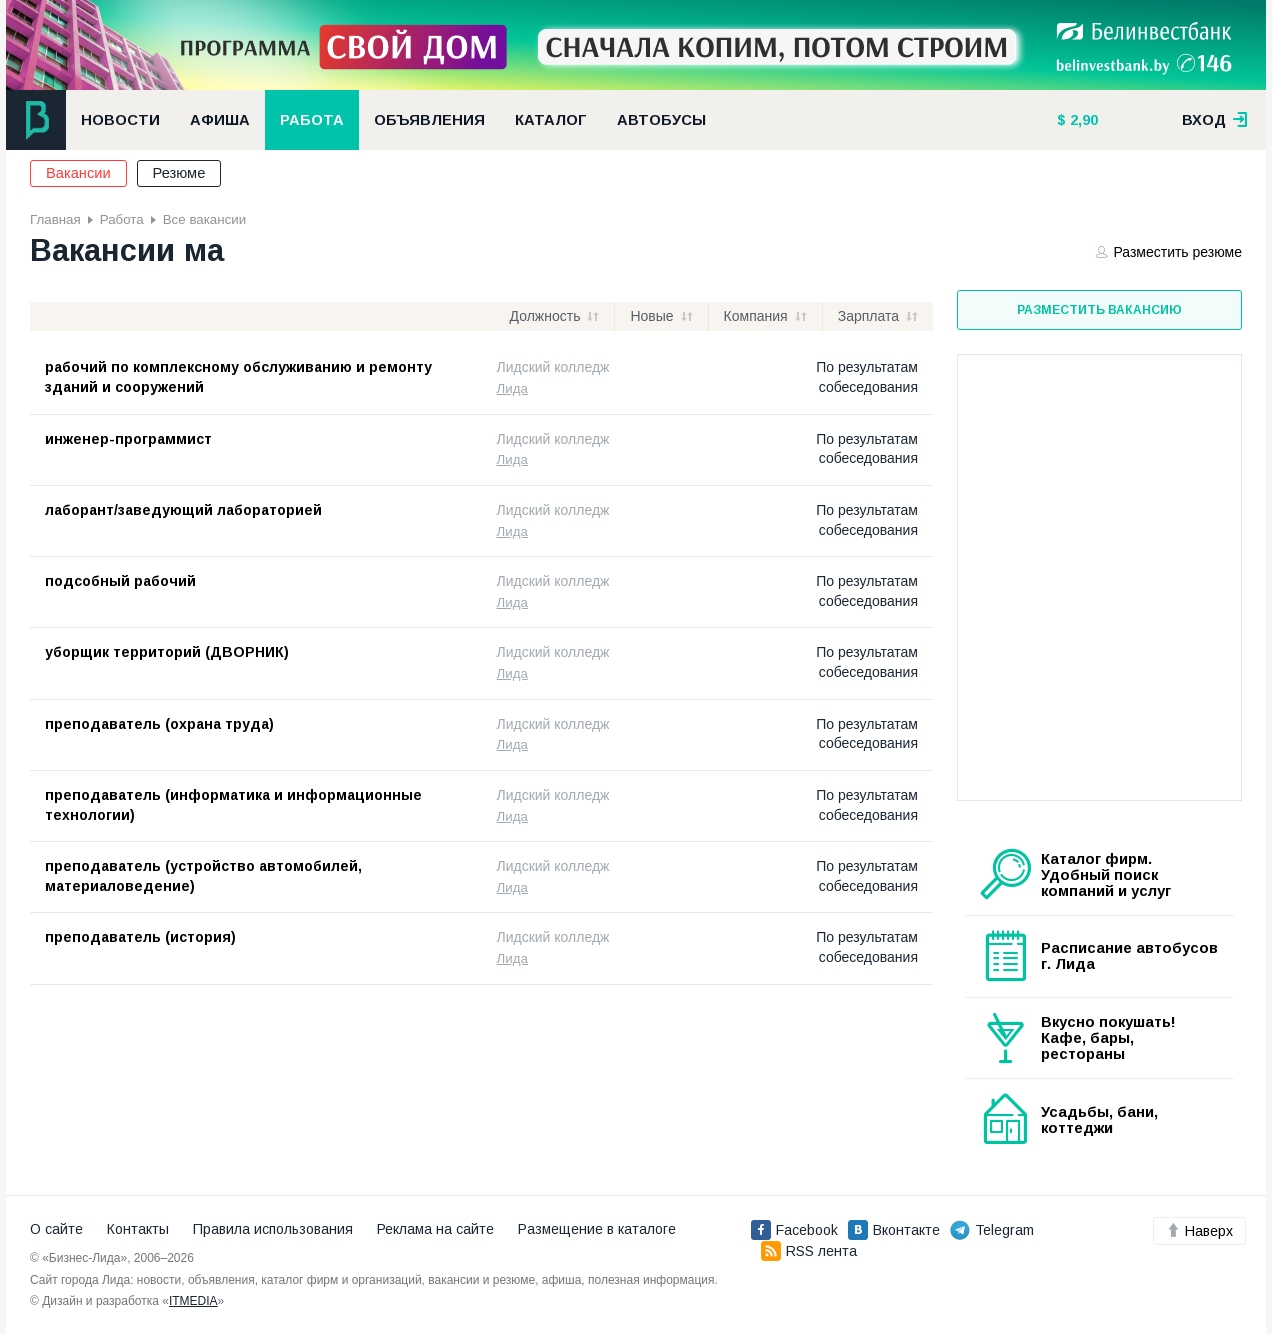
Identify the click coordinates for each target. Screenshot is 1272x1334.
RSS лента (809, 1251)
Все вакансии (204, 219)
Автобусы (661, 120)
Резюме (179, 173)
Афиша (220, 120)
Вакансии (78, 173)
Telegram (992, 1230)
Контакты (138, 1229)
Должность (545, 316)
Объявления (429, 120)
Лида (512, 388)
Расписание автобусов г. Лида (1129, 956)
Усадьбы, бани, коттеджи (1099, 1120)
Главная (55, 219)
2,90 (1082, 120)
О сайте (56, 1229)
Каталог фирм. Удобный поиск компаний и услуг (1106, 875)
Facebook (794, 1230)
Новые (651, 316)
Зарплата (868, 316)
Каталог (551, 120)
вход (1215, 120)
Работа (312, 120)
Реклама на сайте (435, 1229)
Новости (120, 120)
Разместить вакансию (1099, 310)
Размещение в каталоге (597, 1229)
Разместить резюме (1169, 252)
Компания (756, 316)
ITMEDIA (193, 1301)
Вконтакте (894, 1230)
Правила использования (273, 1229)
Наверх (1199, 1231)
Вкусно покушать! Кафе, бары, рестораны (1108, 1038)
